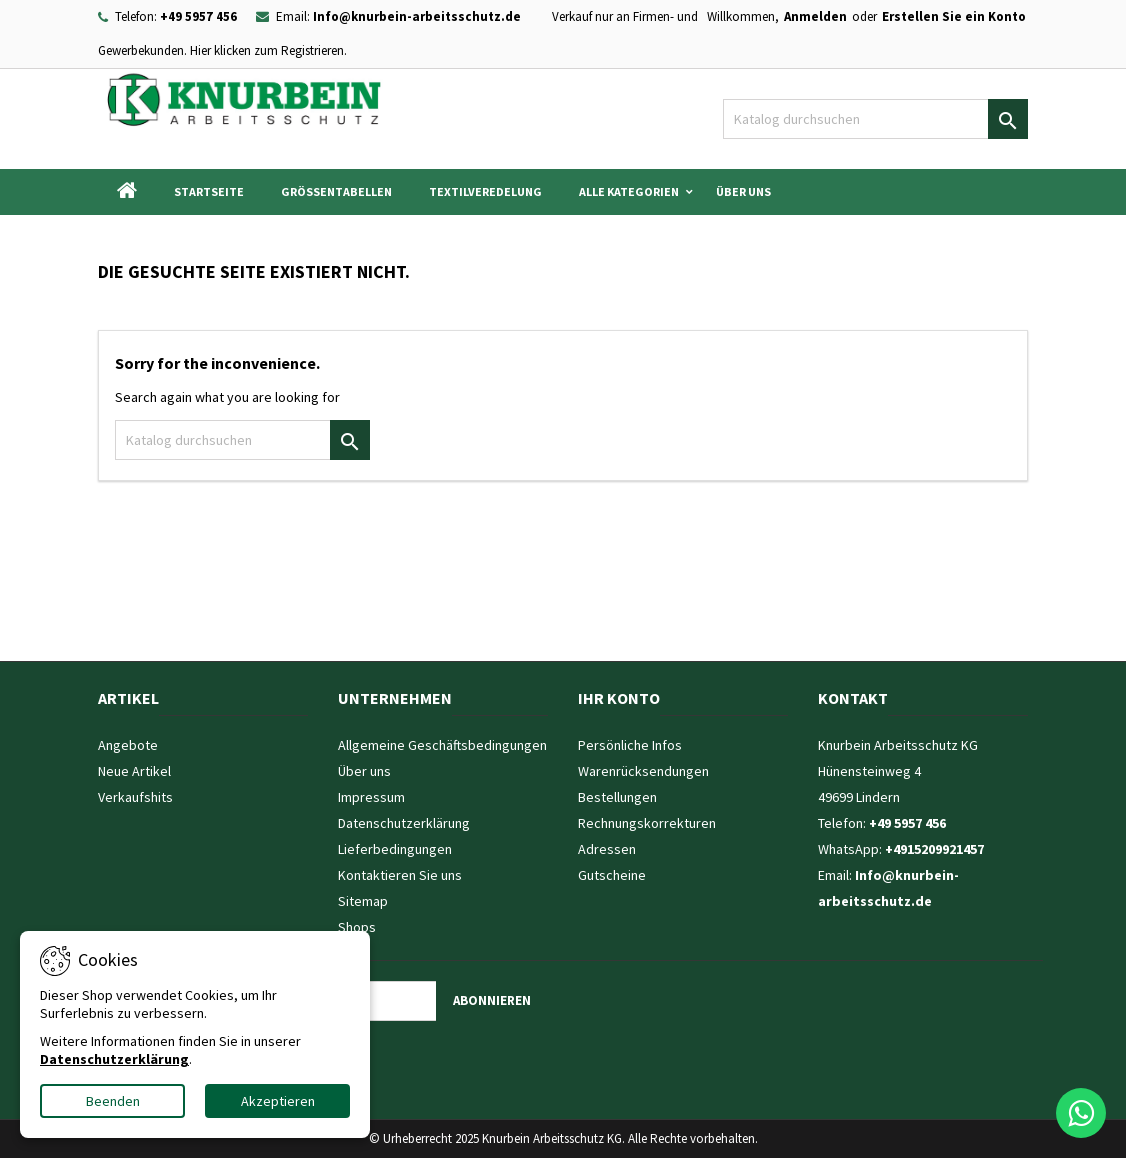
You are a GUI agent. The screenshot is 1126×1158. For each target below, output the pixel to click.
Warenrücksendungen (643, 771)
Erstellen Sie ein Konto (954, 16)
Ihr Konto (619, 698)
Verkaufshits (135, 797)
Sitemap (363, 901)
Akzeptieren (278, 1101)
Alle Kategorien (629, 191)
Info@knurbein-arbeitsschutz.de (417, 16)
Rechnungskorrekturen (647, 823)
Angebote (128, 745)
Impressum (371, 797)
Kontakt (853, 698)
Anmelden (815, 16)
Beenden (113, 1101)
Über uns (743, 191)
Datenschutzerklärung (404, 823)
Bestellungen (617, 797)
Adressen (607, 849)
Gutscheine (612, 875)
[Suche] (875, 119)
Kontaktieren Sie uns (400, 875)
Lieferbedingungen (395, 849)
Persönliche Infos (630, 745)
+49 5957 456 (198, 16)
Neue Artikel (134, 771)
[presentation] (377, 1060)
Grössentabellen (336, 191)
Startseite (209, 191)
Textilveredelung (485, 191)
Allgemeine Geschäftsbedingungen (442, 745)
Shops (357, 927)
